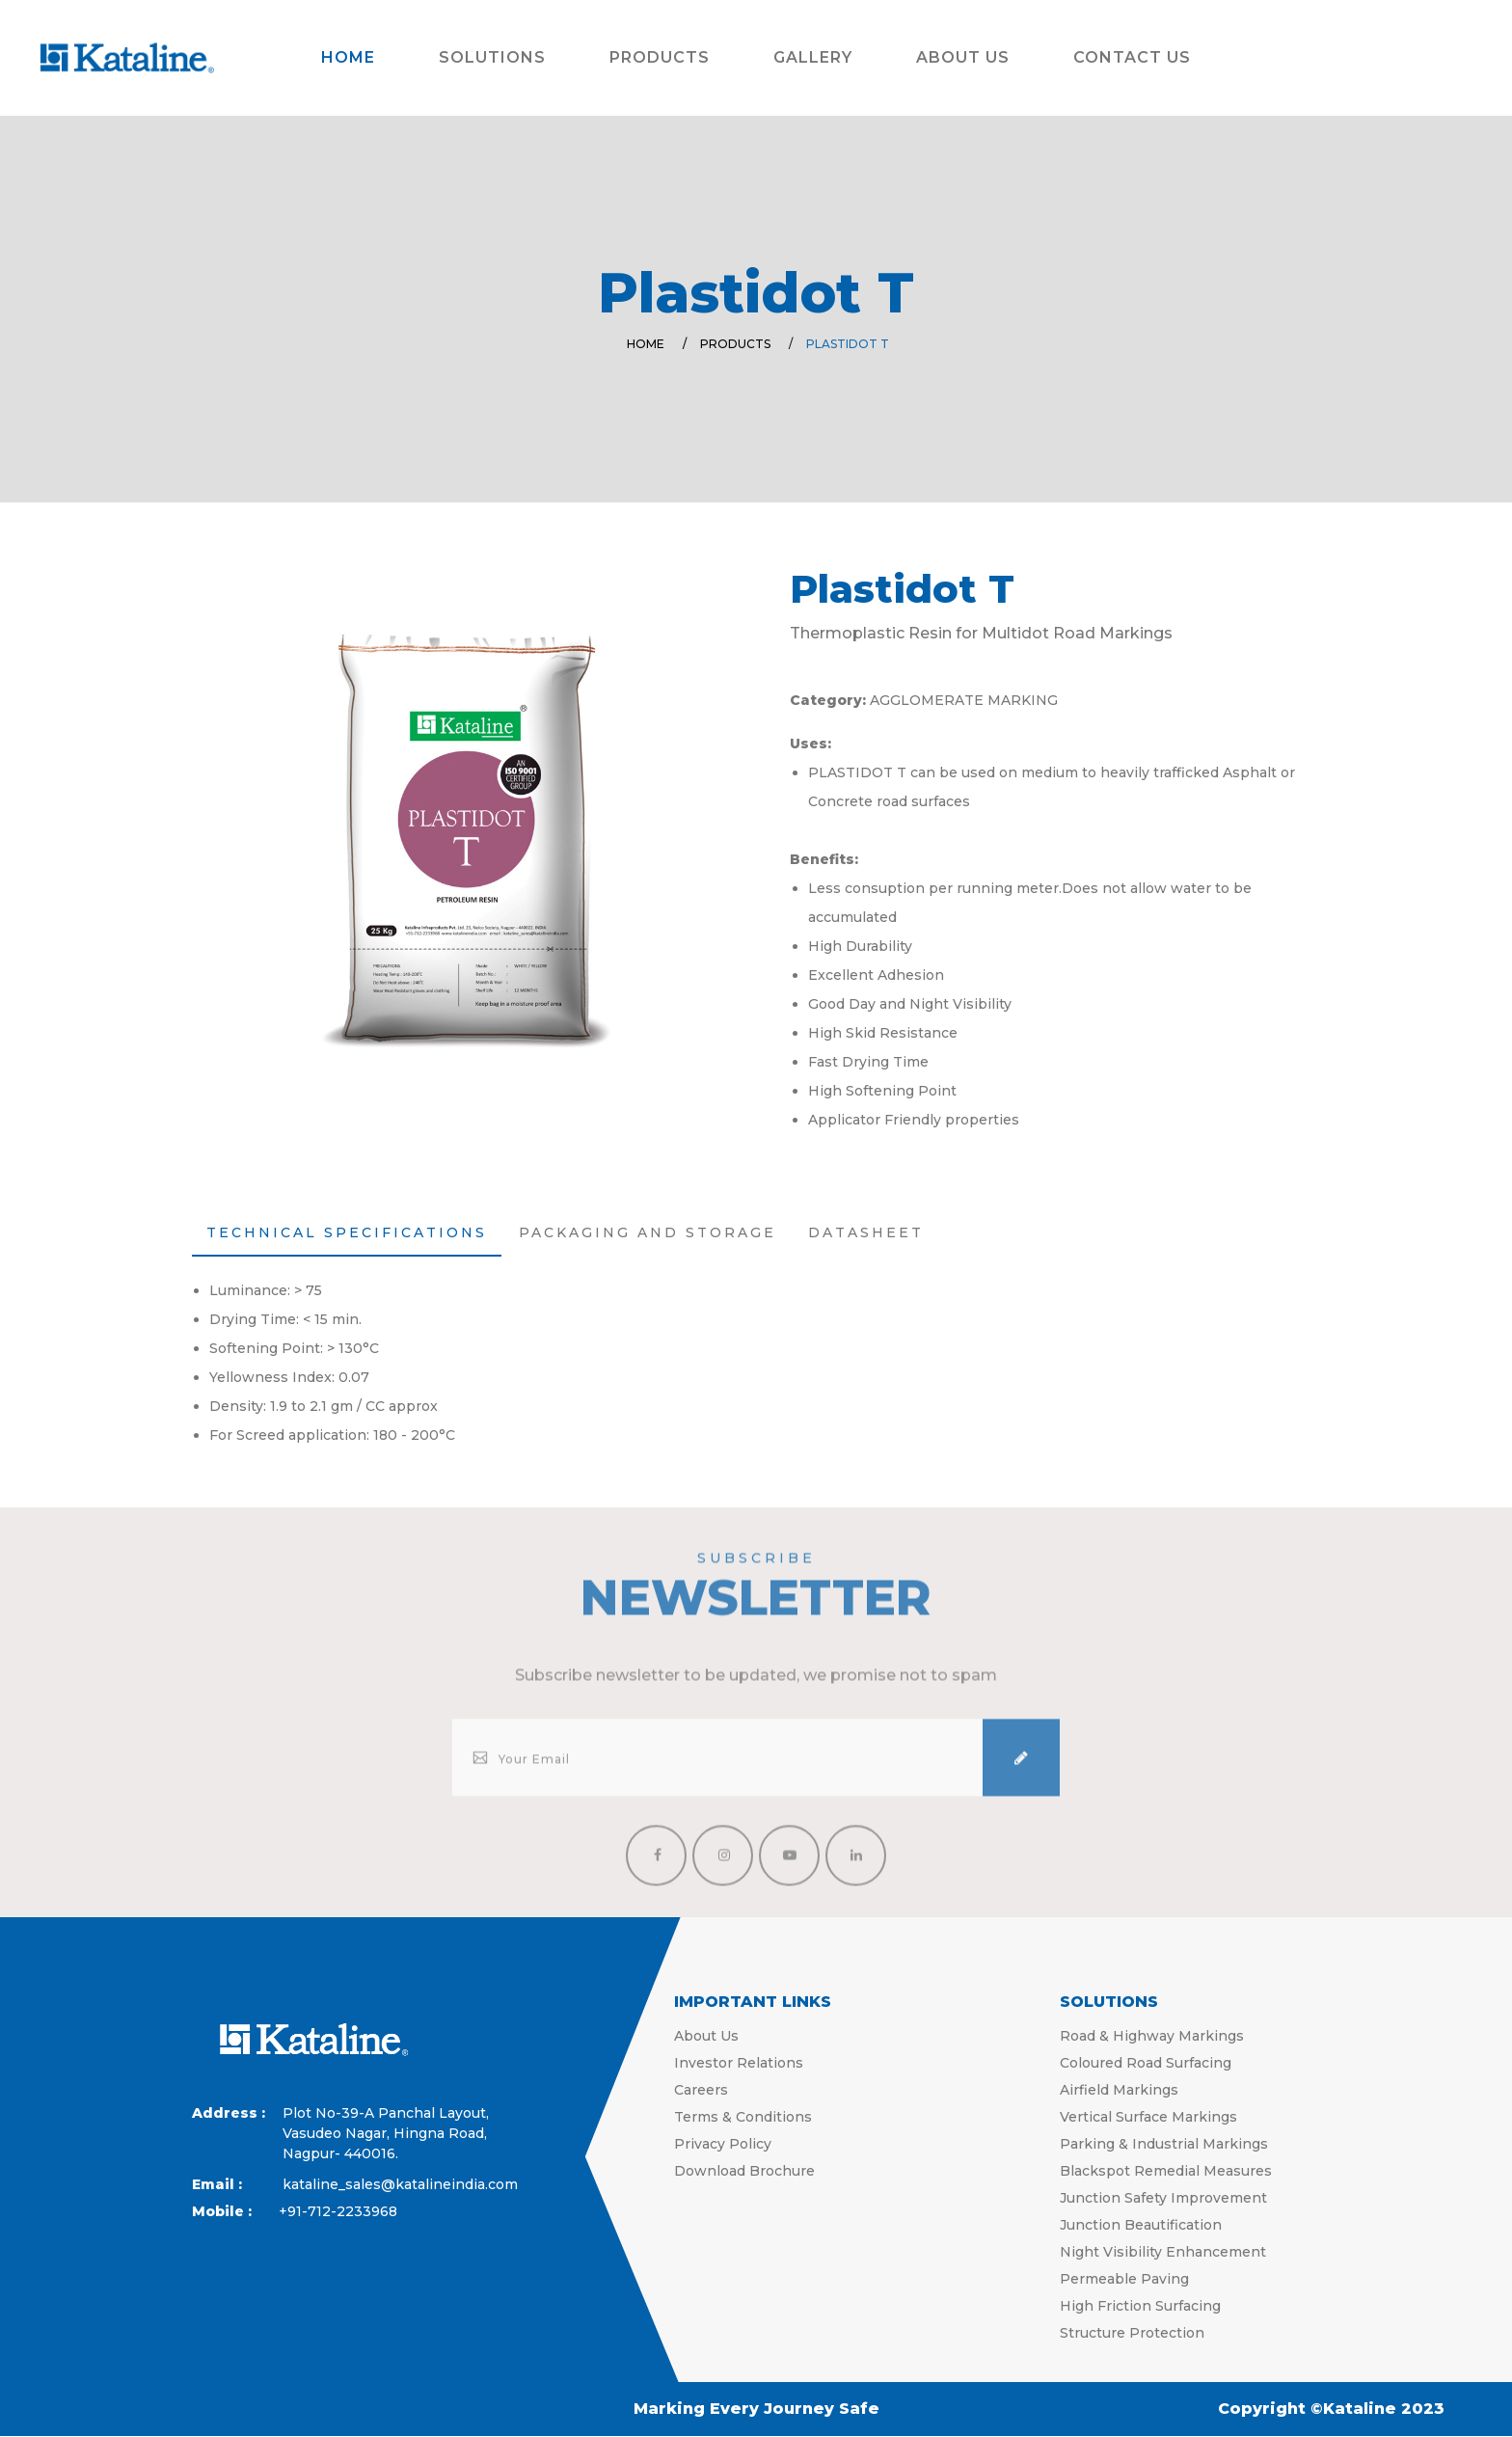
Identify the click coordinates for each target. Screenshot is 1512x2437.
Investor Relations (738, 2062)
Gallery (812, 57)
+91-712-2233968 (338, 2211)
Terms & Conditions (743, 2117)
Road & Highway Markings (1152, 2035)
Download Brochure (744, 2171)
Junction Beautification (1141, 2225)
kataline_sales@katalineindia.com (355, 2184)
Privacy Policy (722, 2144)
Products (659, 57)
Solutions (492, 57)
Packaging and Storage (647, 1232)
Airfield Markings (1119, 2090)
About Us (963, 57)
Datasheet (866, 1232)
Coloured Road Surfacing (1145, 2062)
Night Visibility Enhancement (1163, 2252)
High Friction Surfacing (1140, 2306)
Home (348, 57)
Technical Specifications (346, 1232)
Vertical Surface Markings (1148, 2117)
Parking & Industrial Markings (1164, 2144)
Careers (701, 2090)
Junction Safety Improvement (1163, 2198)
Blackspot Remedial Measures (1166, 2171)
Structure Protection (1132, 2333)
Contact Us (1132, 57)
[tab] (346, 1233)
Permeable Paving (1124, 2279)
